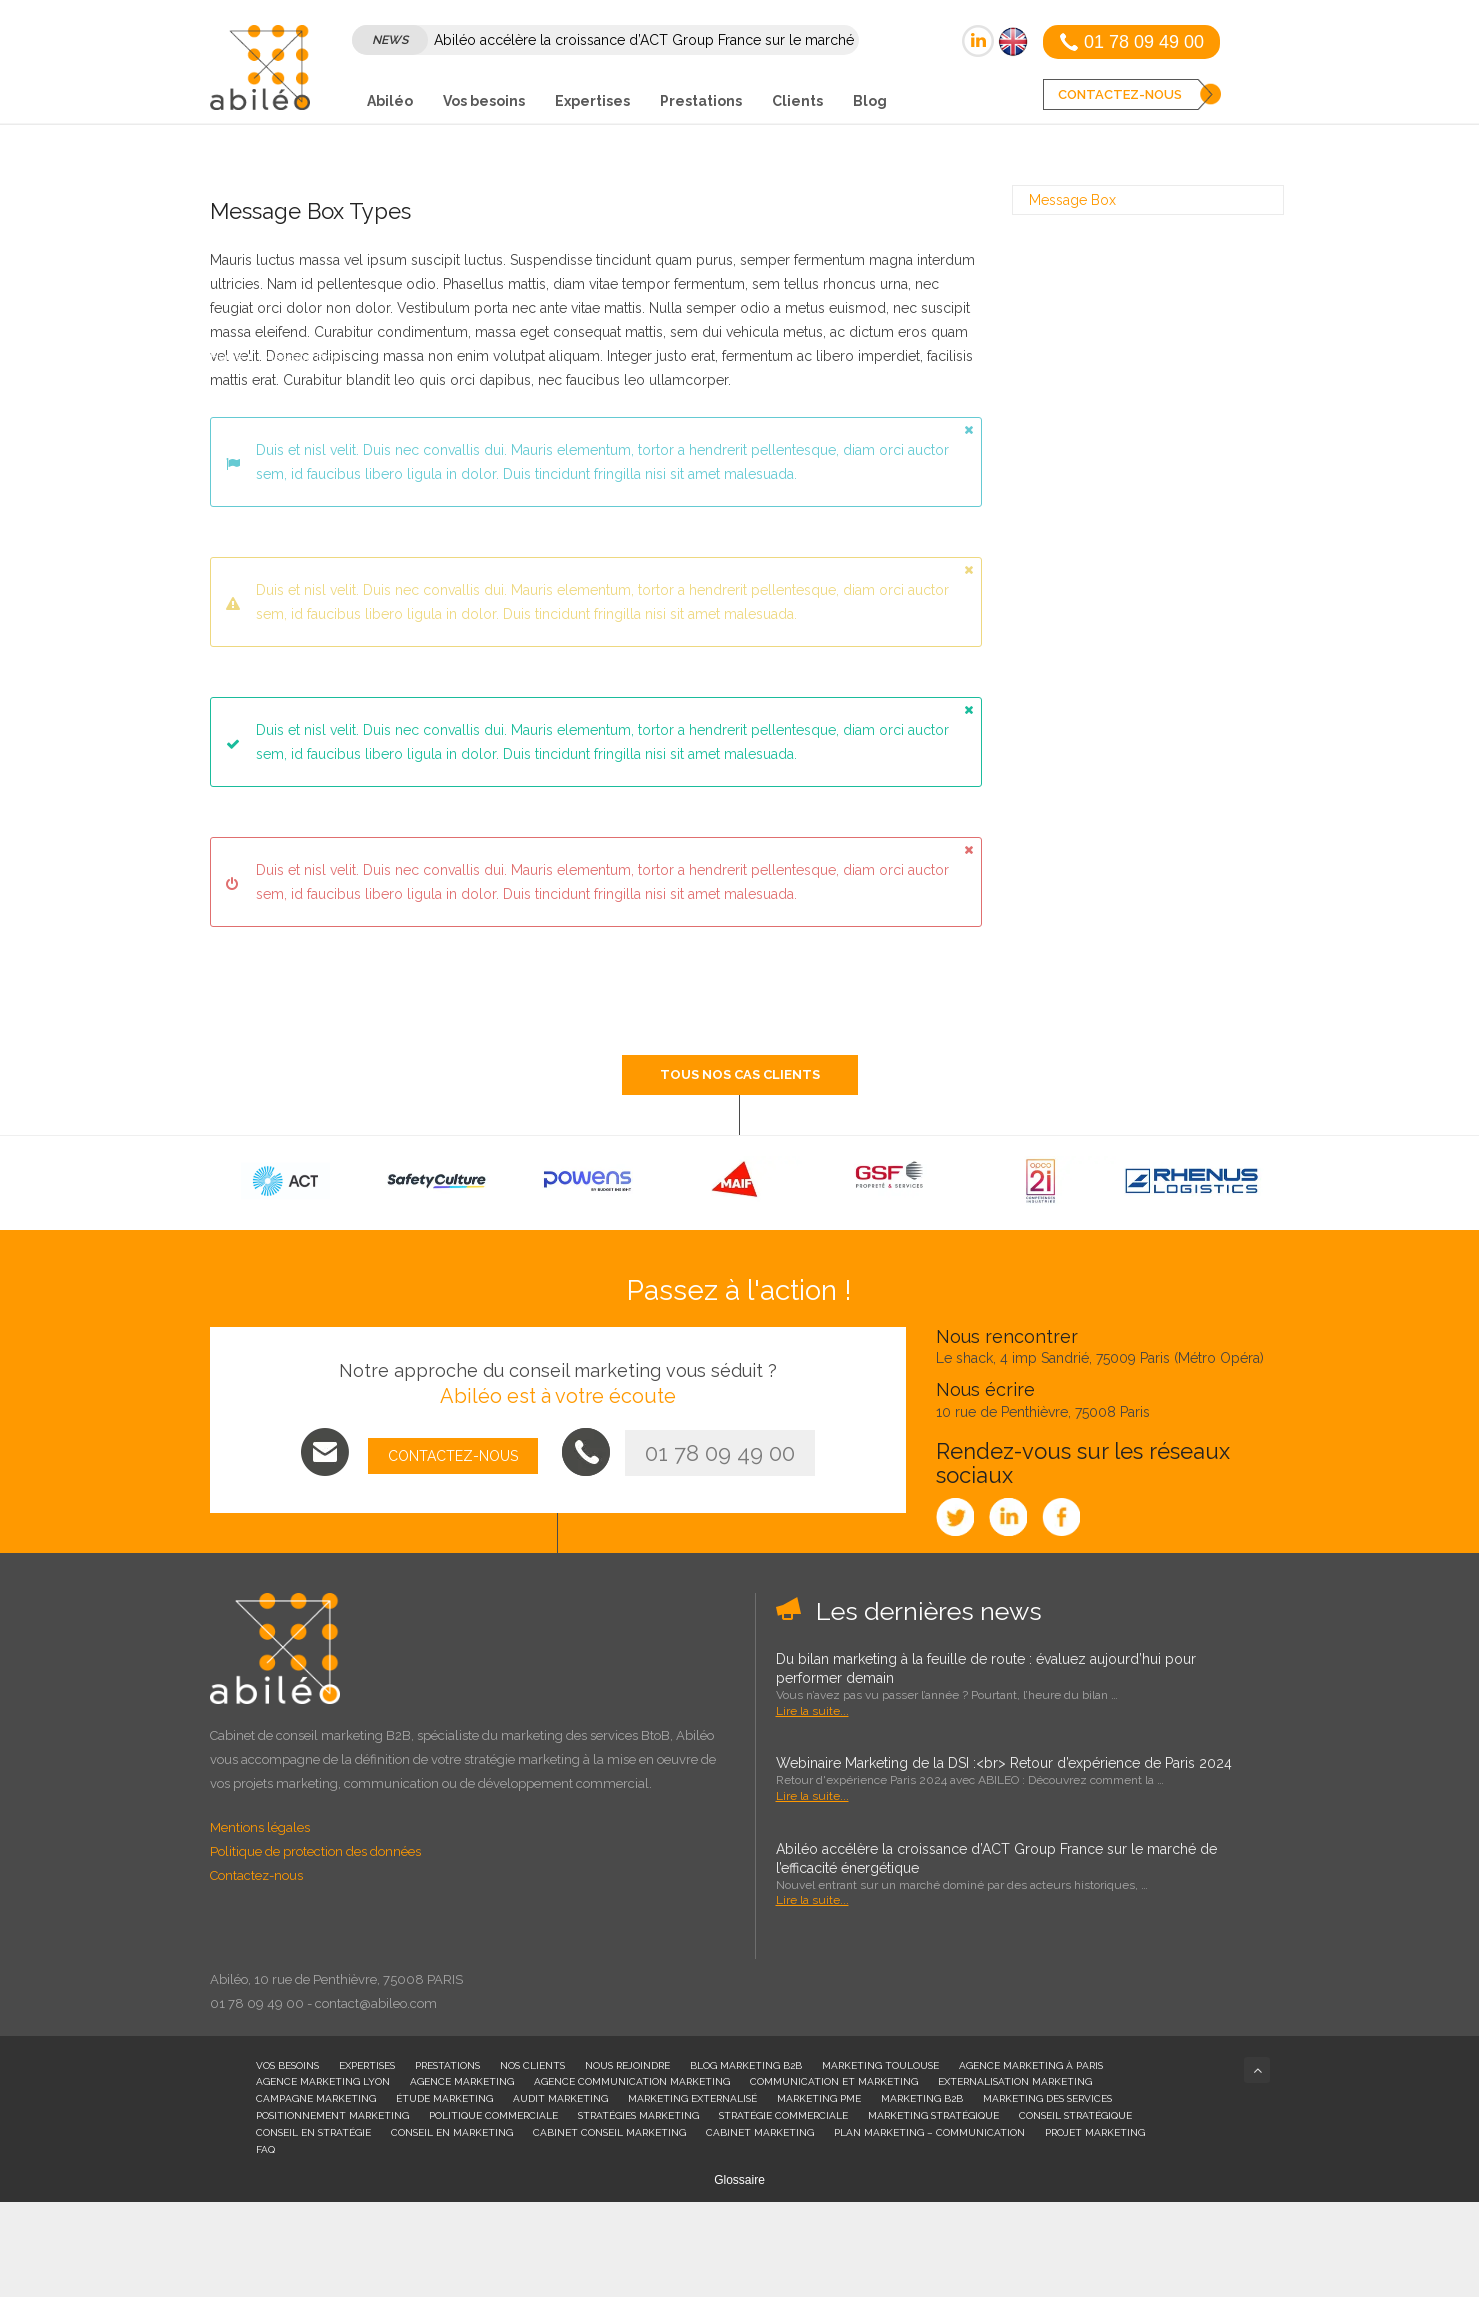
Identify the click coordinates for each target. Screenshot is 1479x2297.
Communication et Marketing (834, 2081)
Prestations (701, 101)
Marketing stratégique (933, 2115)
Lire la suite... (812, 1711)
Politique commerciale (493, 2115)
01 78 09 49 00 (720, 1453)
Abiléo (390, 101)
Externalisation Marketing (1015, 2081)
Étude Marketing (444, 2098)
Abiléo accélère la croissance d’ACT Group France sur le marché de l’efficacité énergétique (996, 1858)
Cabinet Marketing (760, 2132)
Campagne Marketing (316, 2098)
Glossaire (739, 2180)
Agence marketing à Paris (1031, 2065)
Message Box (1072, 200)
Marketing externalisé (692, 2098)
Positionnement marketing (332, 2115)
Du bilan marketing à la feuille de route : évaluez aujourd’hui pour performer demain (986, 1668)
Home (226, 357)
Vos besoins (484, 101)
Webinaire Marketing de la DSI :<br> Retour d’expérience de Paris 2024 (1004, 1763)
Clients (797, 101)
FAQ (265, 2149)
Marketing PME (819, 2098)
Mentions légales (260, 1827)
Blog (870, 101)
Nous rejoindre (627, 2065)
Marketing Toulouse (880, 2065)
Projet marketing (1095, 2132)
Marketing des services (1047, 2098)
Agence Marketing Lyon (323, 2081)
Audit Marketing (560, 2098)
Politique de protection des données (315, 1851)
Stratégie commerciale (783, 2115)
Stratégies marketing (638, 2115)
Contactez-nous (256, 1875)
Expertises (592, 101)
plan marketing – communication (929, 2132)
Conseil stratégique (1075, 2115)
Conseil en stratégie (313, 2132)
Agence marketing (462, 2081)
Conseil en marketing (452, 2132)
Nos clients (532, 2065)
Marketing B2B (922, 2098)
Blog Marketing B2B (746, 2065)
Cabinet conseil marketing (609, 2132)
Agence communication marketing (632, 2081)
